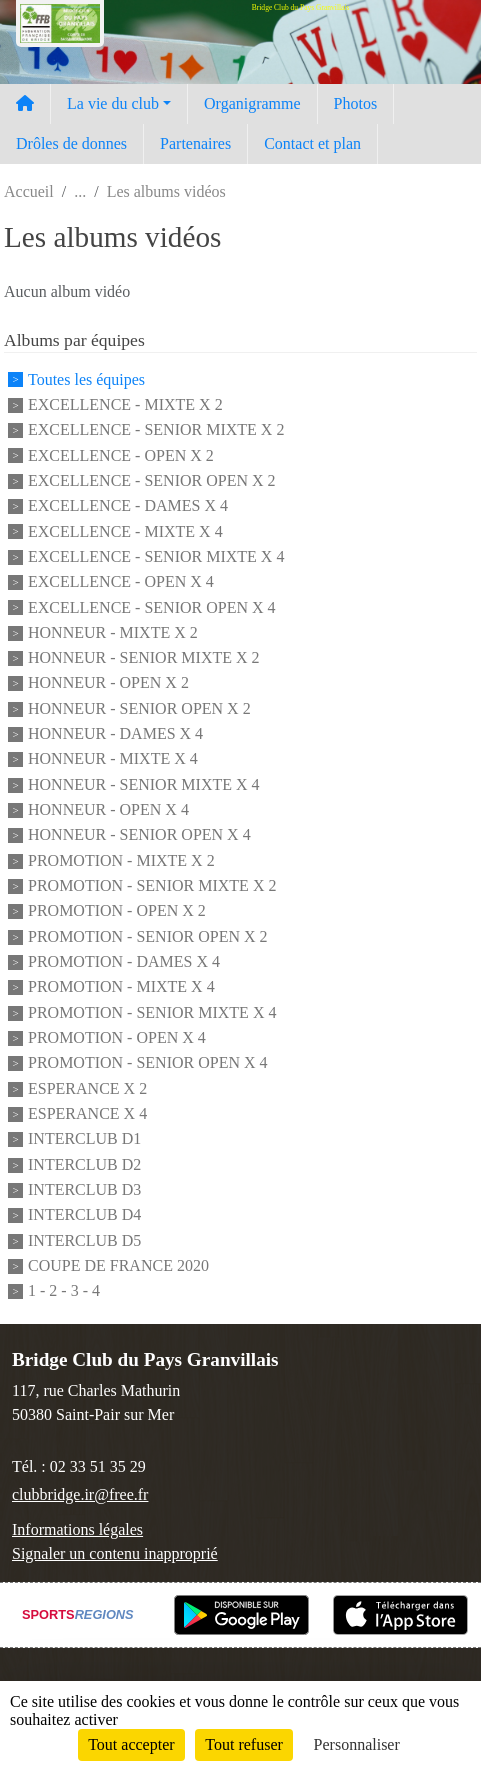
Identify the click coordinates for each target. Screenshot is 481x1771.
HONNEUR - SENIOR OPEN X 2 (139, 708)
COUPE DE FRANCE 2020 (118, 1265)
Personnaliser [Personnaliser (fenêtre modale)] (357, 1744)
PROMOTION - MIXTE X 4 (121, 987)
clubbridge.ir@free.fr (80, 1494)
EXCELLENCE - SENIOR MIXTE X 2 (156, 430)
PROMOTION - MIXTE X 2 (121, 860)
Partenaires (195, 143)
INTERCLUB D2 (84, 1164)
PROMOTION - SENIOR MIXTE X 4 (152, 1012)
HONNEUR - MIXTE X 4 (113, 759)
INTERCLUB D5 (84, 1240)
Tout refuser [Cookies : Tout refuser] (244, 1744)
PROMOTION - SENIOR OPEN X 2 (148, 936)
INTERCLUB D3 (84, 1189)
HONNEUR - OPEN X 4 (108, 809)
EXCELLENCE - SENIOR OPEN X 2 (152, 480)
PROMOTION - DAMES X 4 (124, 961)
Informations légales (77, 1529)
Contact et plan (312, 143)
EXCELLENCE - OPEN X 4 (121, 582)
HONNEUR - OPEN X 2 (108, 683)
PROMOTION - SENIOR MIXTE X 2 (152, 885)
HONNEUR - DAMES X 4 (115, 733)
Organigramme (252, 103)
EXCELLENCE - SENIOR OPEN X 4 (152, 607)
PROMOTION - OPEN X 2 (117, 911)
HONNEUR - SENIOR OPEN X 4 (139, 835)
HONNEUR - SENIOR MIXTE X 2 (144, 657)
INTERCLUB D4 (84, 1215)
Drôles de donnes (71, 143)
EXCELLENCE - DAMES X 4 (128, 506)
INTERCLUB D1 (84, 1139)
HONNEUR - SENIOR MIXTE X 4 (144, 784)
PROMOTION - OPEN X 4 (117, 1037)
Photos (356, 103)
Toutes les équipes (86, 379)
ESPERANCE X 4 (87, 1113)
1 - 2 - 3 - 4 (64, 1291)
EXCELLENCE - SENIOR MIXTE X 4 (156, 556)
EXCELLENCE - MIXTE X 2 (125, 404)
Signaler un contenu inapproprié (115, 1553)
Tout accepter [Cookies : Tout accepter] (131, 1744)
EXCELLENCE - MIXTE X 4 (125, 531)
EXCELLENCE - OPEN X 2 (121, 455)
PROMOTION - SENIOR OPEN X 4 (148, 1063)
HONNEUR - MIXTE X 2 (113, 632)
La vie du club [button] (113, 103)
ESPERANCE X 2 (87, 1088)
